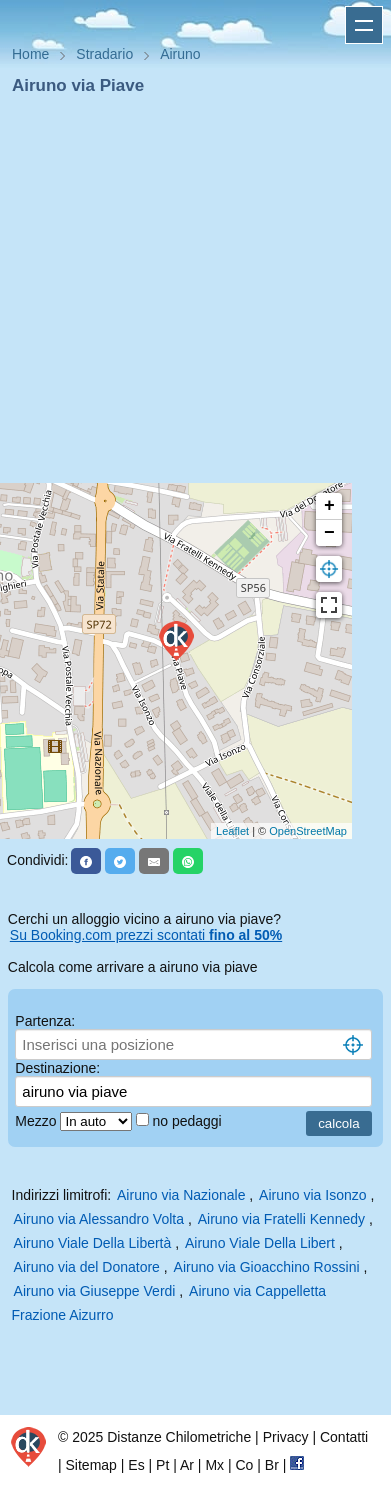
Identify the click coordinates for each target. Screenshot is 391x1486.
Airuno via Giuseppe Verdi (95, 1291)
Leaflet (232, 831)
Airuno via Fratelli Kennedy (281, 1219)
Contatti (344, 1437)
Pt (162, 1465)
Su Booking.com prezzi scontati (146, 935)
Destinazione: (57, 1068)
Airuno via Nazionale (181, 1195)
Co (244, 1465)
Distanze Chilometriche (179, 1437)
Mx (214, 1465)
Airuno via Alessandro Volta (99, 1219)
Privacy (286, 1437)
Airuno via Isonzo (312, 1195)
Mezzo (37, 1121)
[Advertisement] (187, 295)
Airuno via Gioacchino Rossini (267, 1267)
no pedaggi (188, 1121)
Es (136, 1465)
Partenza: (45, 1021)
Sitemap (91, 1465)
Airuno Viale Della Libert (260, 1243)
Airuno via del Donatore (87, 1267)
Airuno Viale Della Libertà (93, 1243)
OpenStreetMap (308, 831)
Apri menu (364, 25)
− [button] (329, 533)
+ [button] (329, 506)
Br (272, 1465)
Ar (187, 1465)
